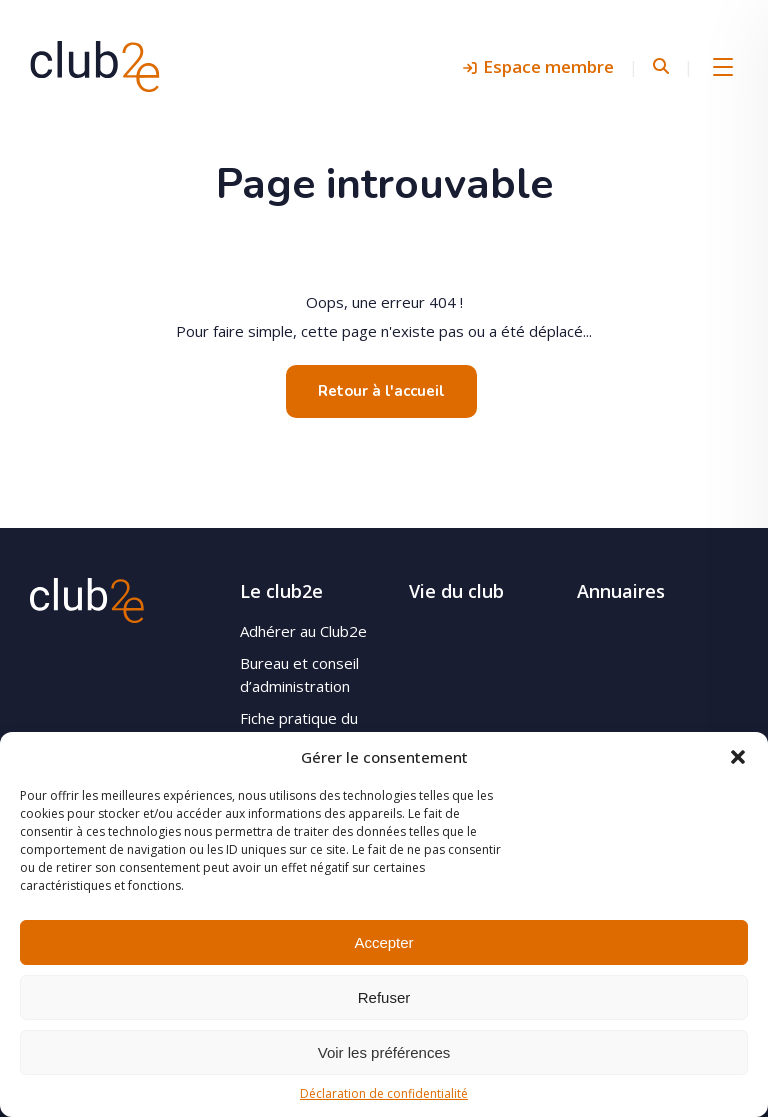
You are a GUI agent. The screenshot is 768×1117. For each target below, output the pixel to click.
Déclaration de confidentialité (384, 1093)
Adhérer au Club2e (303, 631)
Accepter (383, 942)
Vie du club (456, 591)
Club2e (95, 66)
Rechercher (661, 66)
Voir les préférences (384, 1052)
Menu (723, 66)
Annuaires (621, 591)
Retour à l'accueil (381, 391)
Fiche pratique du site (299, 729)
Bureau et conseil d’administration (299, 674)
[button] (738, 757)
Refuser (384, 997)
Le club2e (281, 591)
